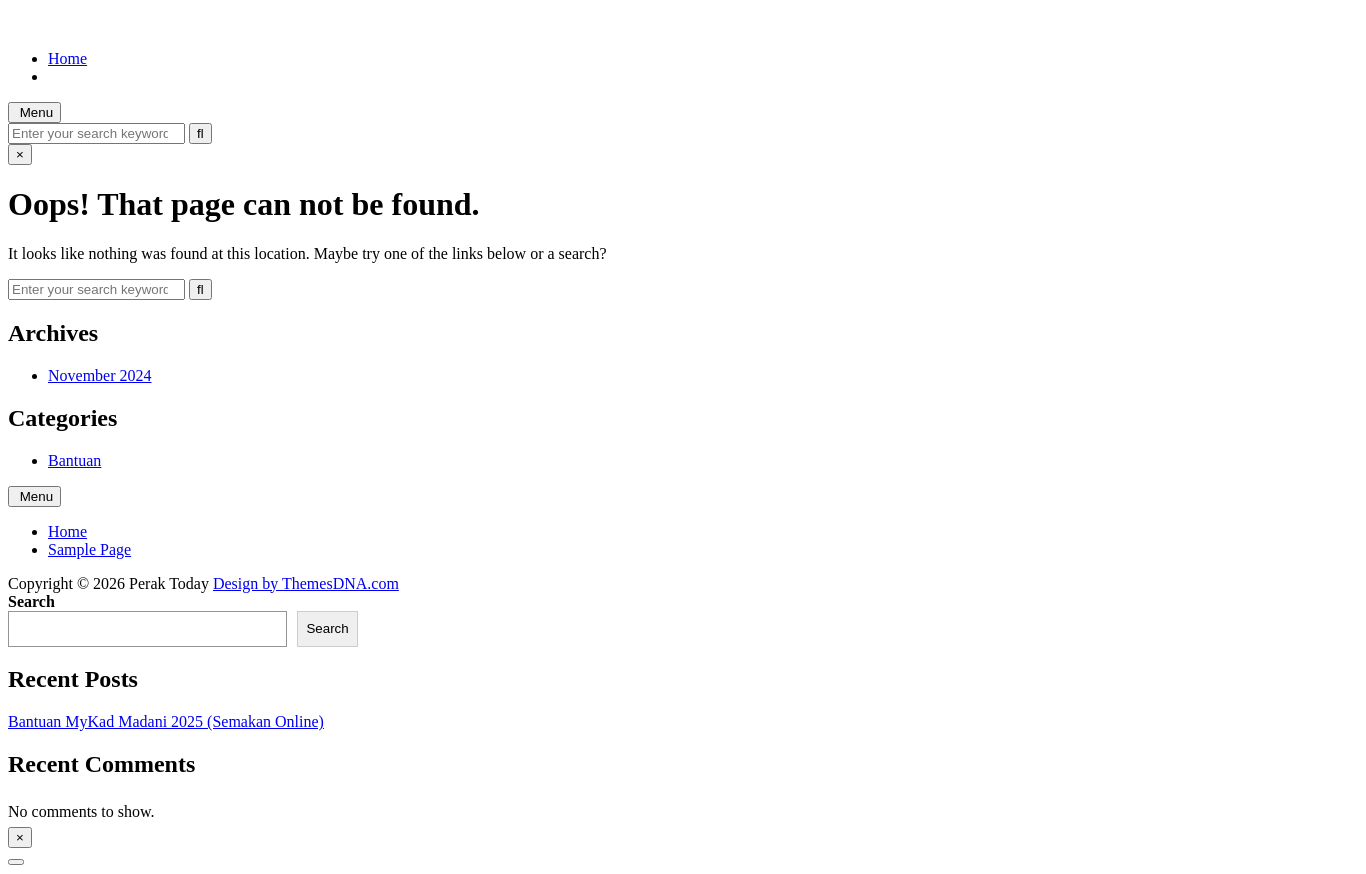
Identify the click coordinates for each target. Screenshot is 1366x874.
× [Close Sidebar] (20, 837)
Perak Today (48, 24)
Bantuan (74, 460)
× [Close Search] (20, 154)
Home (67, 58)
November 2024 (100, 375)
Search (31, 601)
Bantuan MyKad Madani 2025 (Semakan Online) (166, 721)
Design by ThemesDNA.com (306, 583)
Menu (34, 112)
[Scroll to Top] (16, 862)
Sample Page (89, 549)
